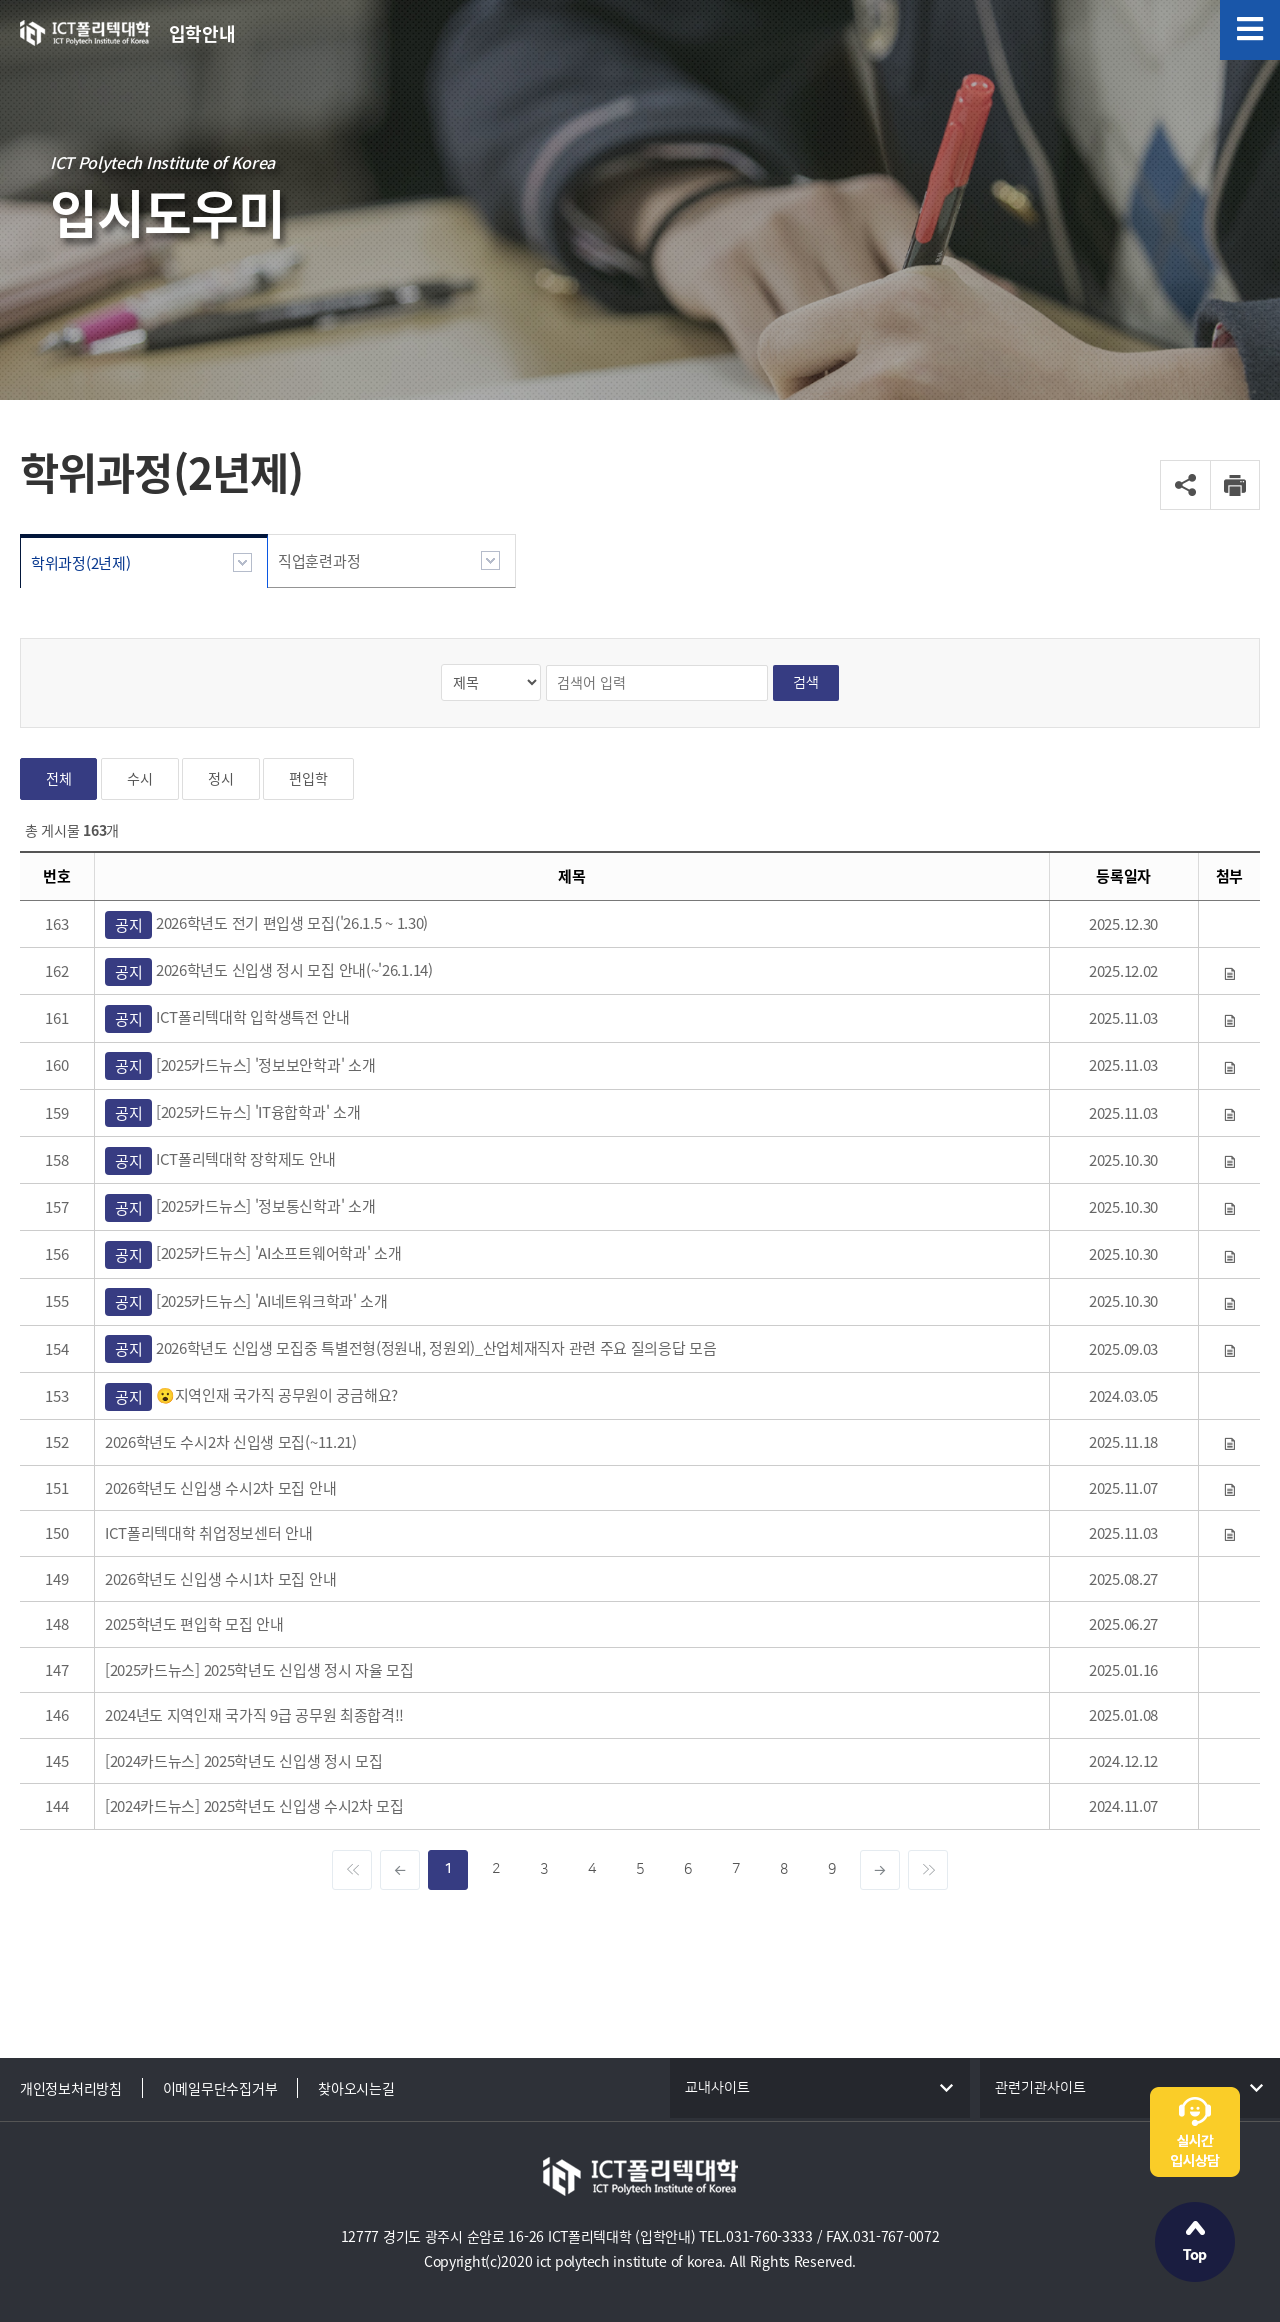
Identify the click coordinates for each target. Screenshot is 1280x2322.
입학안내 (202, 33)
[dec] (400, 1870)
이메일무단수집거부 (220, 2088)
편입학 (308, 778)
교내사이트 (717, 2088)
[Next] (928, 1870)
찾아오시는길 (356, 2088)
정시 (220, 778)
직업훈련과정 (319, 561)
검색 (806, 682)
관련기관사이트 (1040, 2088)
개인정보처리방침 (71, 2088)
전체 (58, 778)
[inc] (880, 1870)
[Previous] (352, 1870)
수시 (139, 778)
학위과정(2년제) (80, 563)
